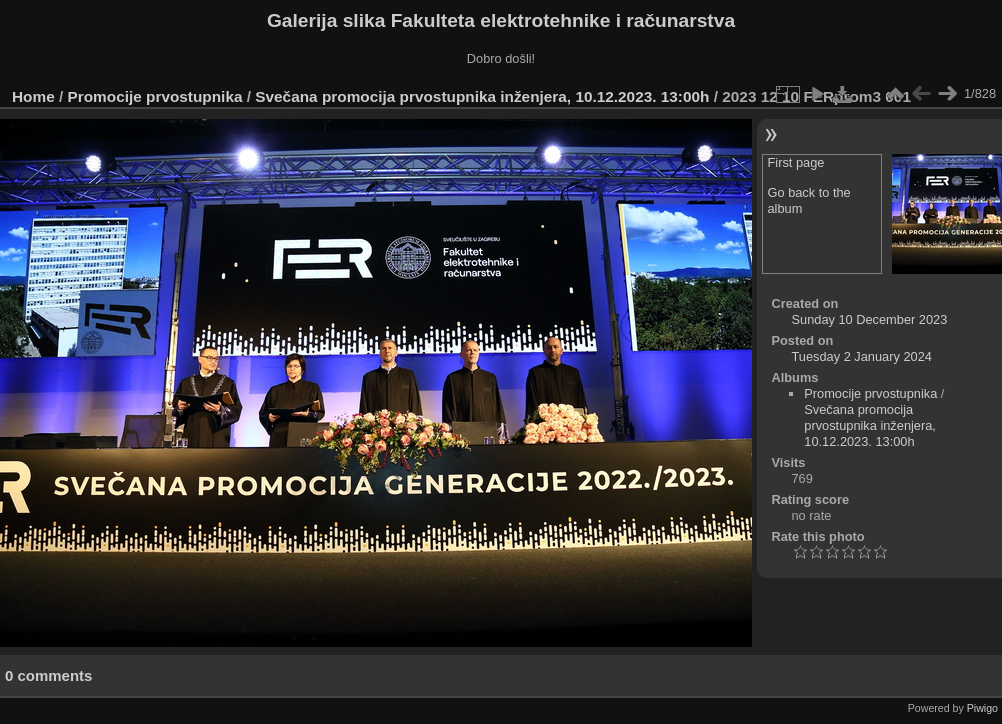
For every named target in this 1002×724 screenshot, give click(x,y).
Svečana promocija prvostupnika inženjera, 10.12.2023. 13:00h (482, 96)
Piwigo (982, 708)
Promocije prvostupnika (155, 96)
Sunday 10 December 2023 (870, 319)
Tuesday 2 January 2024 (862, 356)
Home (33, 96)
